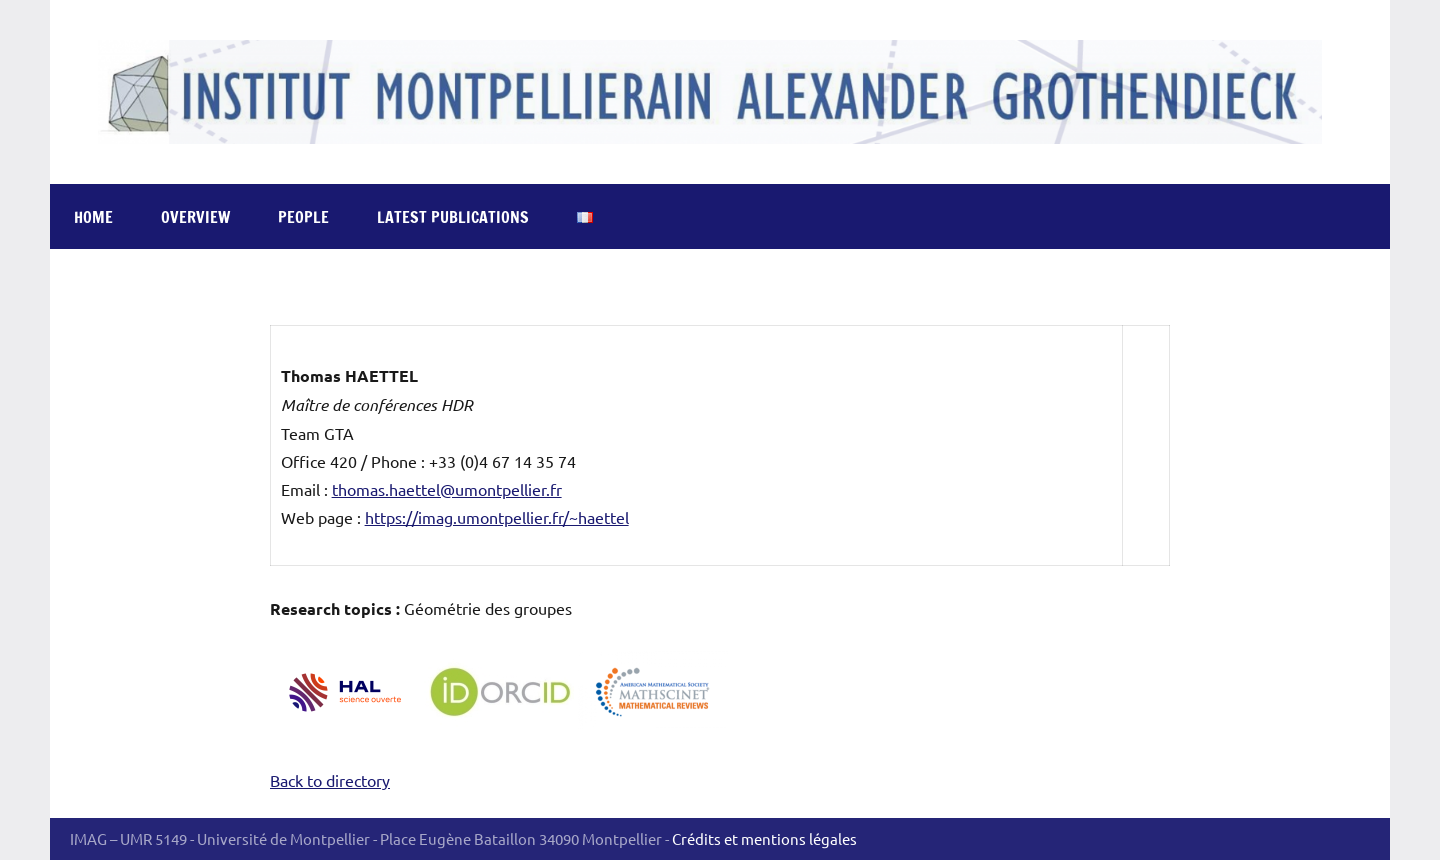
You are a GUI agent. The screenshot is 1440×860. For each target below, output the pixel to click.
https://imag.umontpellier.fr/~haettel (497, 517)
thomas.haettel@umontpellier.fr (447, 489)
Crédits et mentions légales (764, 838)
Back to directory (330, 780)
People (303, 217)
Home (93, 217)
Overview (195, 217)
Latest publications (453, 217)
